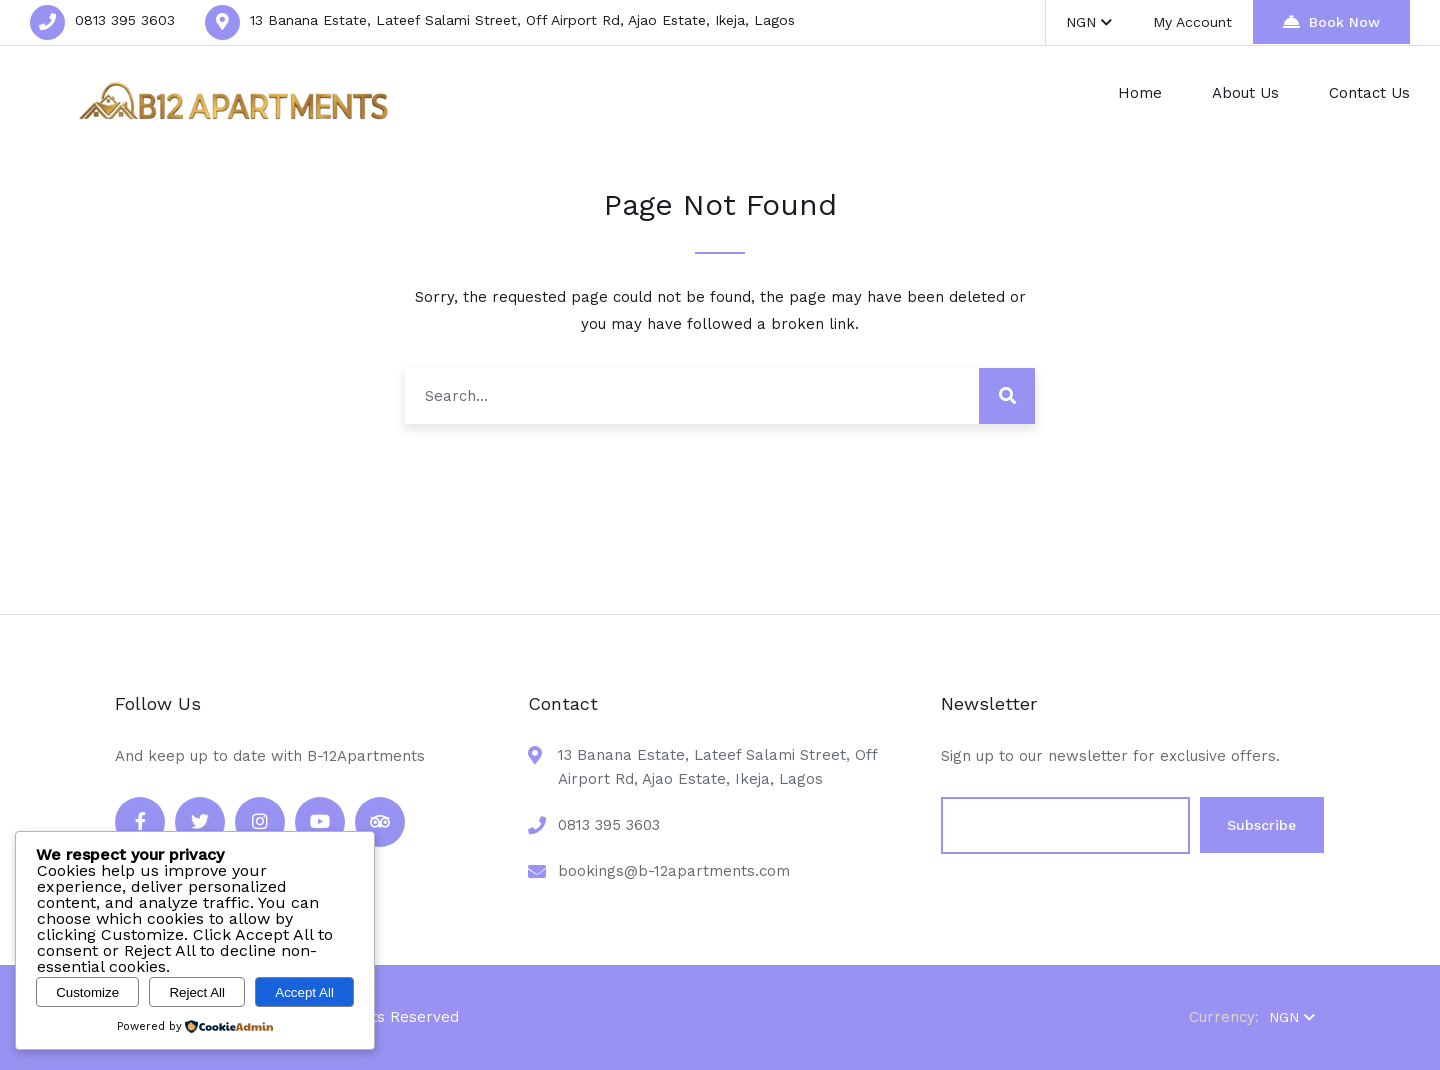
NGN (1090, 22)
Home (1140, 93)
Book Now (1331, 21)
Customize (87, 992)
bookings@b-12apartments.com (674, 871)
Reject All (197, 992)
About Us (1245, 93)
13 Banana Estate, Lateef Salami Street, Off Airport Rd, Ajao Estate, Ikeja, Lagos (522, 20)
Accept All (304, 992)
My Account (1193, 22)
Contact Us (1369, 93)
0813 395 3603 (125, 20)
